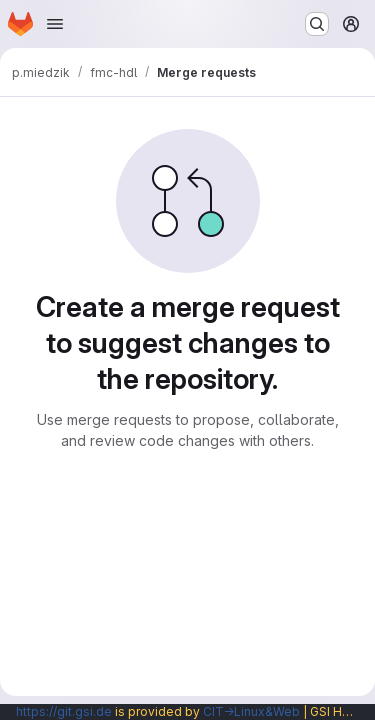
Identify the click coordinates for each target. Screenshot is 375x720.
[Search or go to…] (317, 24)
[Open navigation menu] (55, 24)
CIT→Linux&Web (251, 711)
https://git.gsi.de (64, 711)
